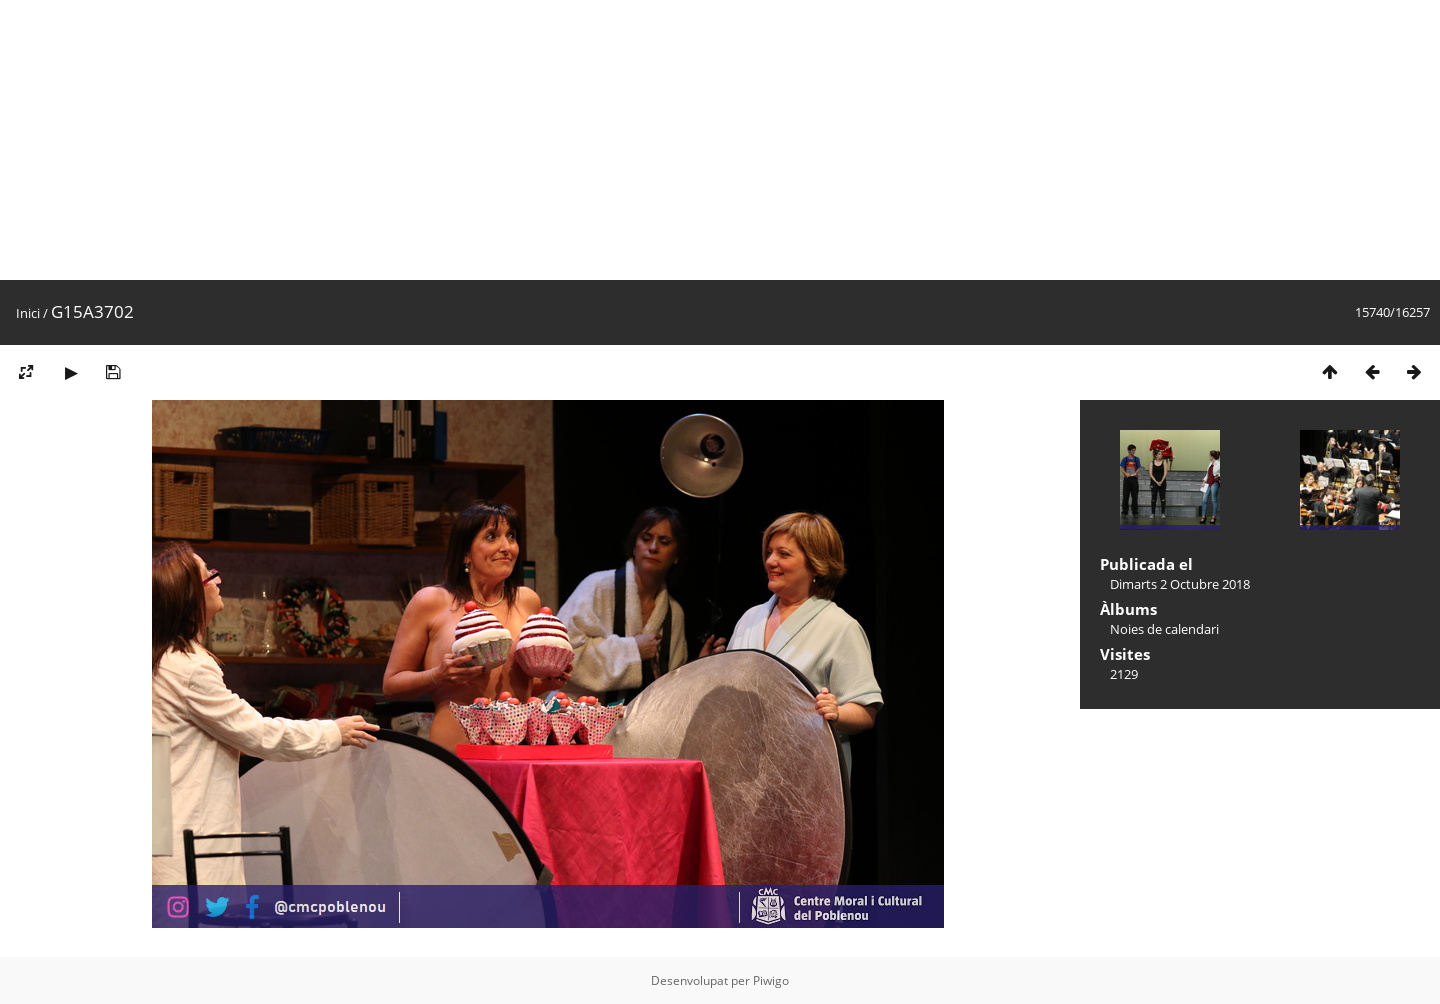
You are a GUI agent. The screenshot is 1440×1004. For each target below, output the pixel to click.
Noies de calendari (1164, 629)
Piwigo (771, 980)
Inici (28, 313)
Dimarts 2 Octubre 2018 (1180, 584)
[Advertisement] (600, 140)
